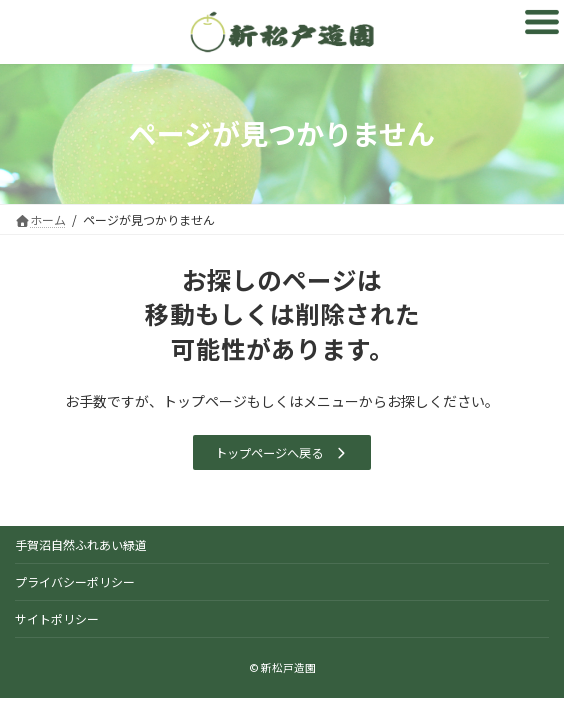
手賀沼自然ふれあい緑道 (81, 544)
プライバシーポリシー (75, 581)
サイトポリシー (57, 618)
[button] (281, 452)
